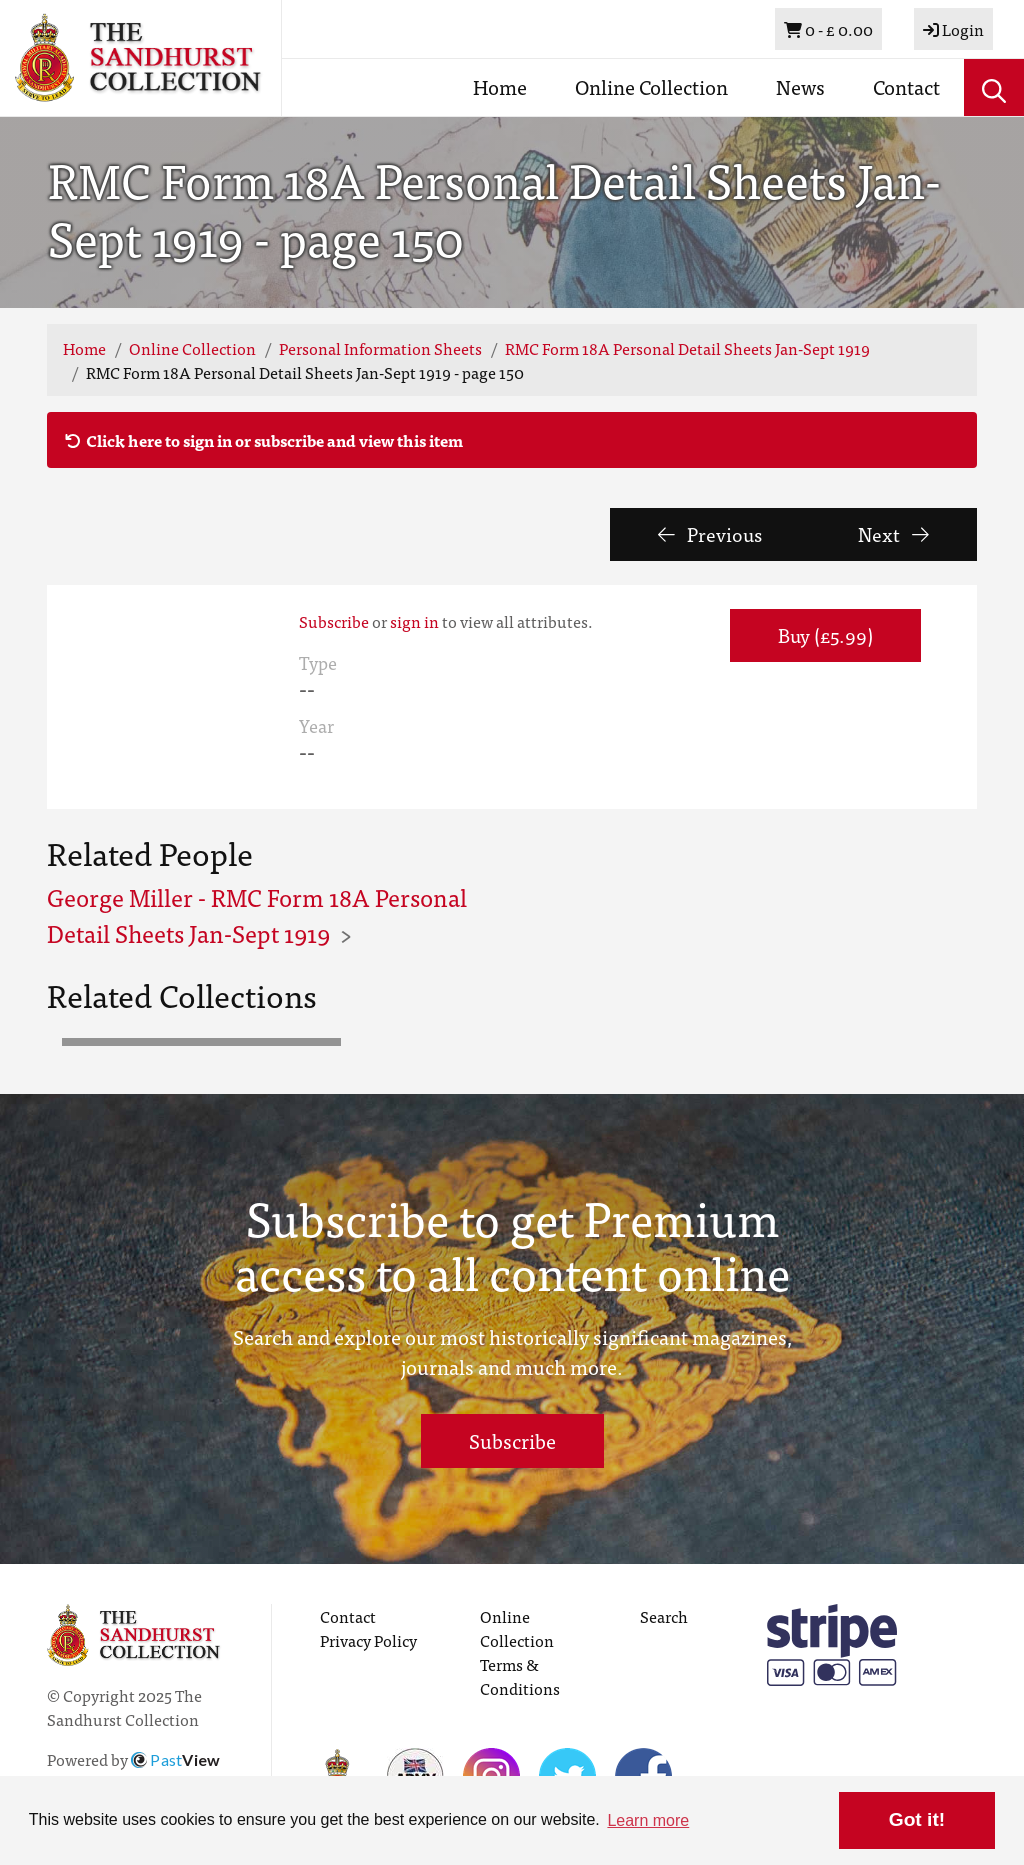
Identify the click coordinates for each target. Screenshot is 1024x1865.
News (800, 86)
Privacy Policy (368, 1640)
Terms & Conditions (520, 1676)
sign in (414, 621)
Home (500, 86)
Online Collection (651, 86)
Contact (906, 86)
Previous (710, 533)
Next (893, 533)
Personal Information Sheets (380, 348)
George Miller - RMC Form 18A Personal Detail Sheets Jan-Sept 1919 (257, 914)
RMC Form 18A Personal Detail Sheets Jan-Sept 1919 (687, 348)
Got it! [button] (917, 1819)
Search (664, 1616)
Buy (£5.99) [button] (825, 634)
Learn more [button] (648, 1820)
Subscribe (334, 621)
